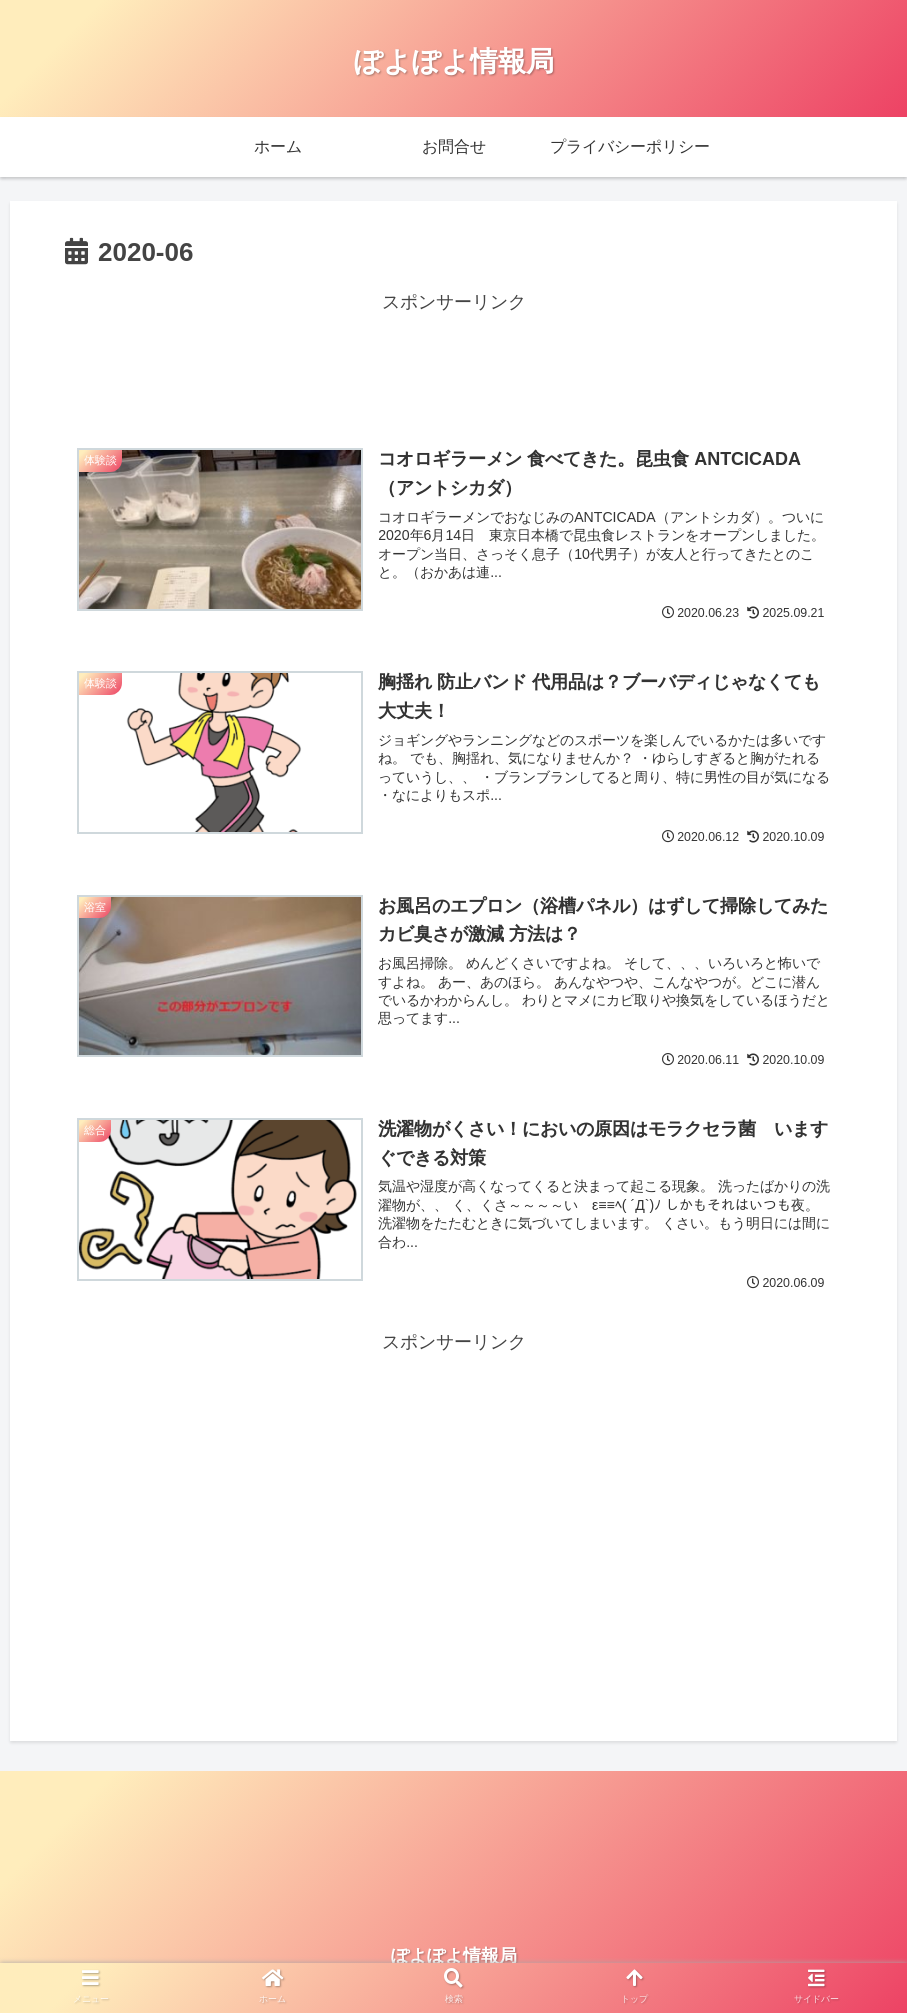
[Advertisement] (453, 363)
